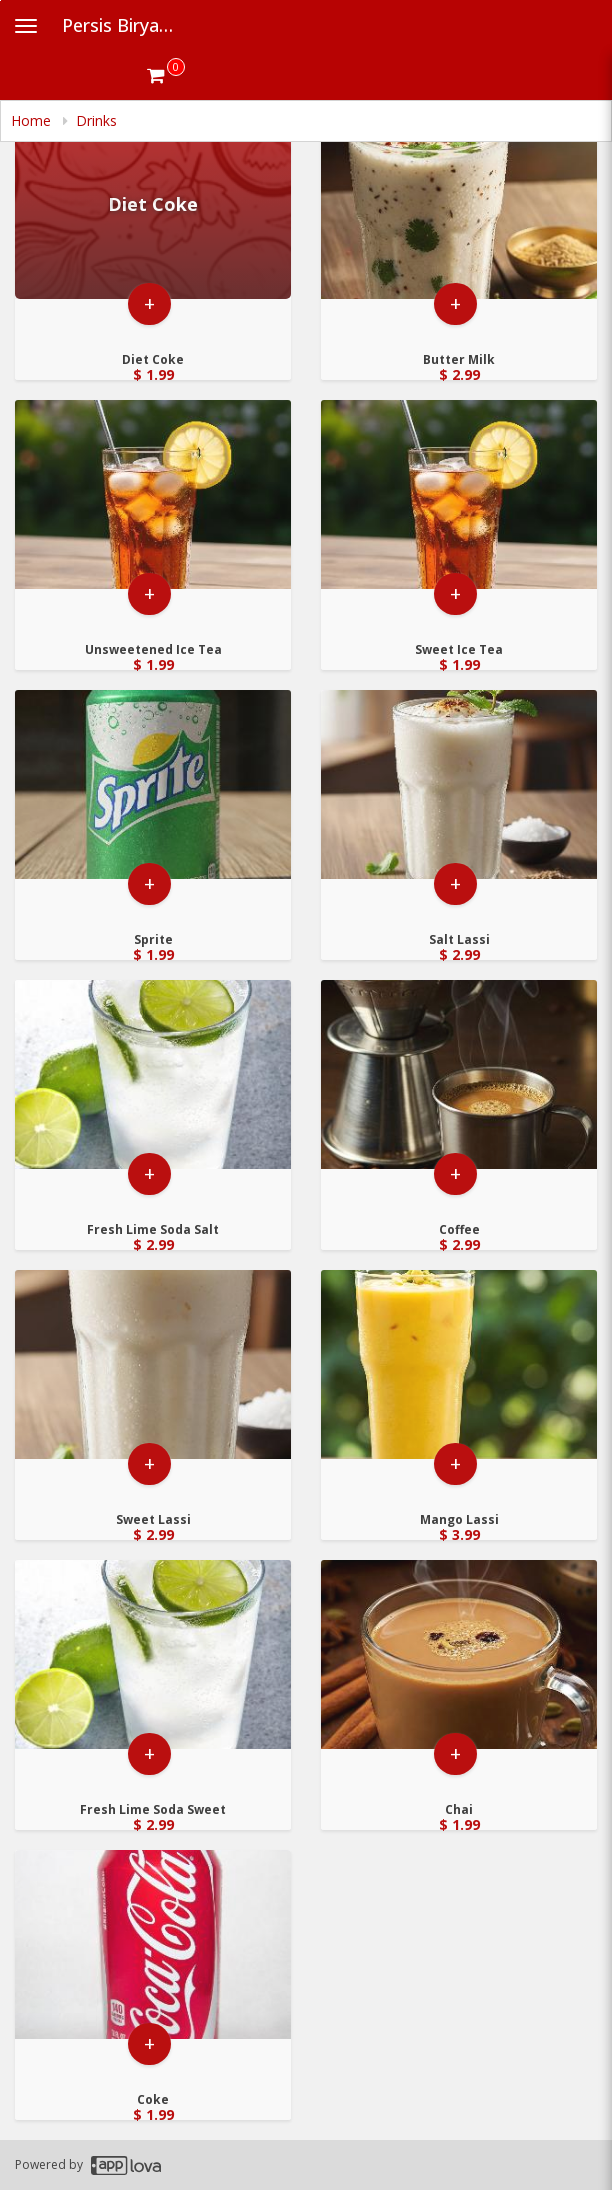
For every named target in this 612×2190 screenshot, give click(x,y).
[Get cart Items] (166, 75)
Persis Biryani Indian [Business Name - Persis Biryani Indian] (126, 25)
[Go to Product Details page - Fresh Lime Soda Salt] (153, 1074)
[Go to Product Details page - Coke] (153, 1944)
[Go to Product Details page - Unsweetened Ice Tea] (153, 494)
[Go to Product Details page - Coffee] (459, 1074)
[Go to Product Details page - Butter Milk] (459, 204)
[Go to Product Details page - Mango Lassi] (459, 1364)
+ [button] (149, 303)
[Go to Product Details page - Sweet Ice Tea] (459, 494)
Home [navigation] (33, 120)
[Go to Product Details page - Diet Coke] (153, 204)
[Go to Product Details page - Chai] (459, 1654)
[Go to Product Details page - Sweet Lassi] (153, 1364)
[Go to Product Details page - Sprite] (153, 784)
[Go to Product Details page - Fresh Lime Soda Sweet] (153, 1654)
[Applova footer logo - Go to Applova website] (126, 2165)
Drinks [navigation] (96, 120)
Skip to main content (0, 0)
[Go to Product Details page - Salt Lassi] (459, 784)
